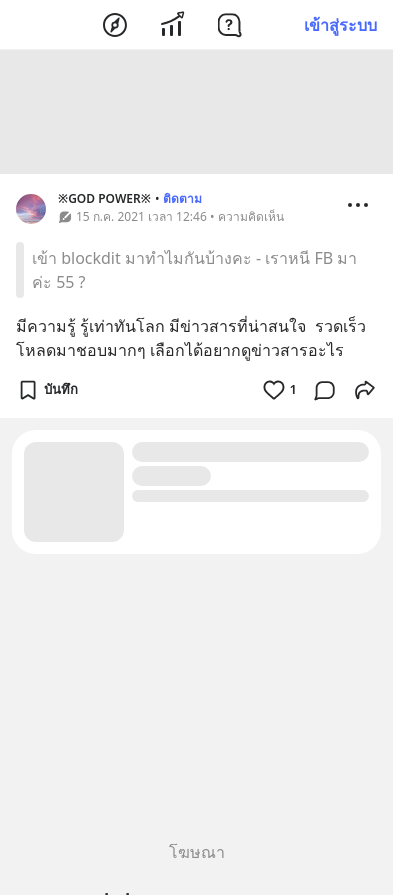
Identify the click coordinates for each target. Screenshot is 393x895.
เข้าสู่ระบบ (340, 25)
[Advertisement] (197, 115)
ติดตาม (182, 201)
